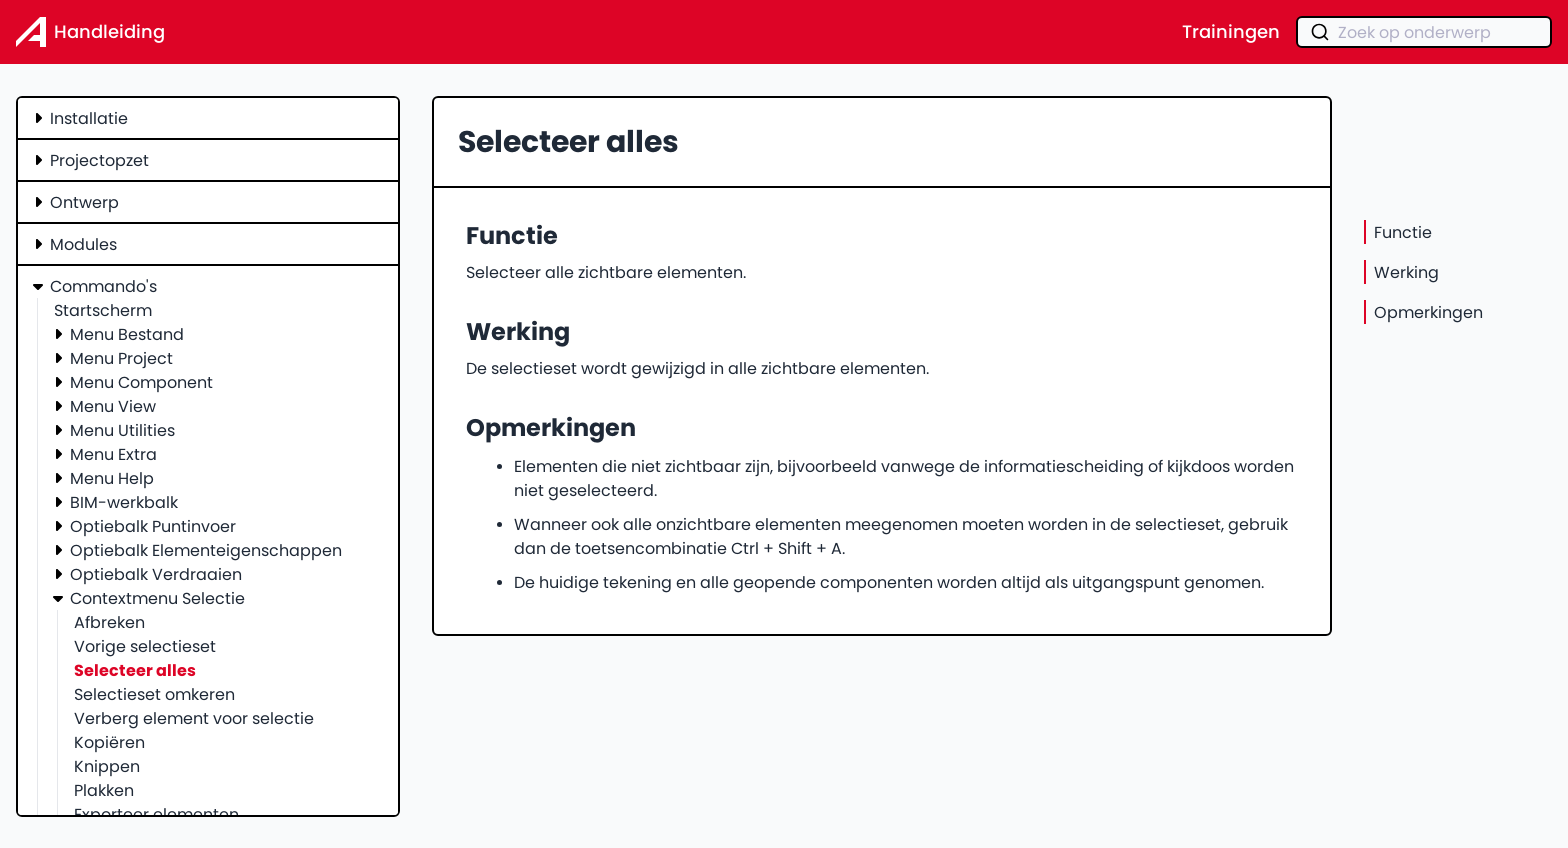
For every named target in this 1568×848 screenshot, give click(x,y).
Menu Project (121, 358)
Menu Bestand (127, 334)
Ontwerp (84, 202)
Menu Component (141, 382)
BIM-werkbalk (124, 502)
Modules (83, 244)
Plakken (104, 790)
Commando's (103, 286)
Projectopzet (99, 160)
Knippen (107, 766)
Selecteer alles (135, 670)
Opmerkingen (1428, 312)
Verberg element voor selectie (194, 718)
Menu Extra (113, 454)
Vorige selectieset (145, 646)
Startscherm (103, 310)
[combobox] (1424, 32)
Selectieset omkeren (154, 694)
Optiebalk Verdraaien (156, 574)
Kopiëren (109, 742)
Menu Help (112, 478)
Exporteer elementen (156, 814)
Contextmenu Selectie (157, 598)
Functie (1403, 232)
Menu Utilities (122, 430)
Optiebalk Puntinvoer (153, 526)
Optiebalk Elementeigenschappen (206, 550)
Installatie (89, 118)
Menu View (113, 406)
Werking (1406, 272)
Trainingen (1231, 32)
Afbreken (109, 622)
